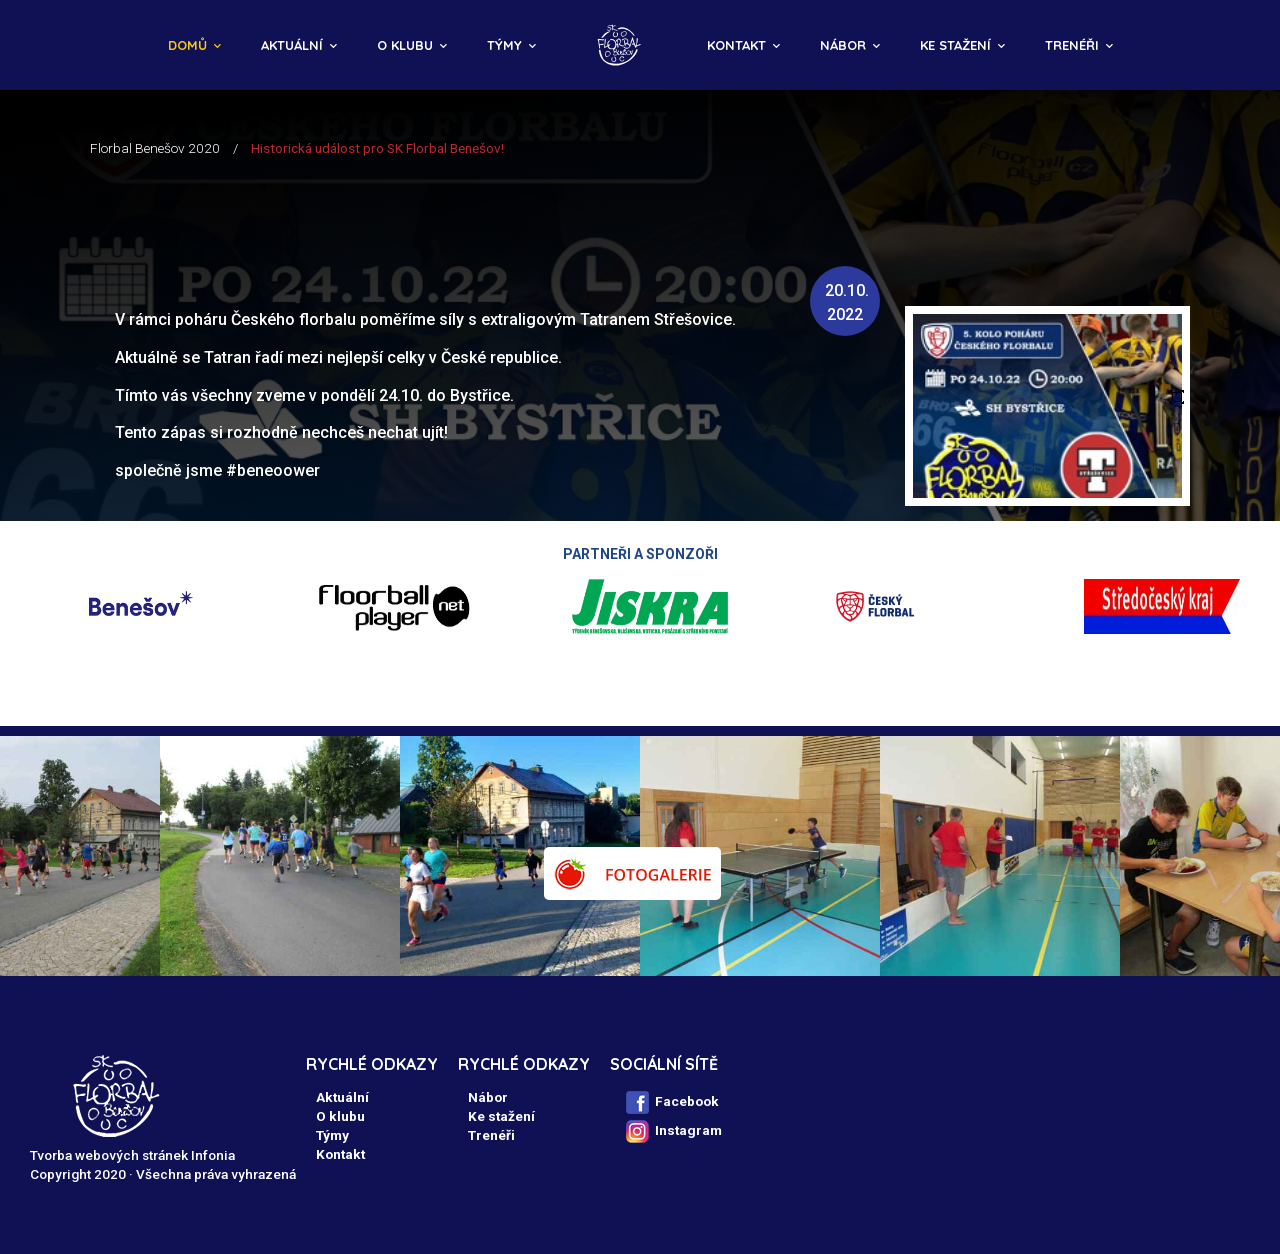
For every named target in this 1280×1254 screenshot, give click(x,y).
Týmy (504, 45)
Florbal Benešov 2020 (155, 148)
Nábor (843, 45)
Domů (187, 45)
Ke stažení (955, 45)
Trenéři (1072, 45)
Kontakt (736, 45)
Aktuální (292, 45)
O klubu (405, 45)
